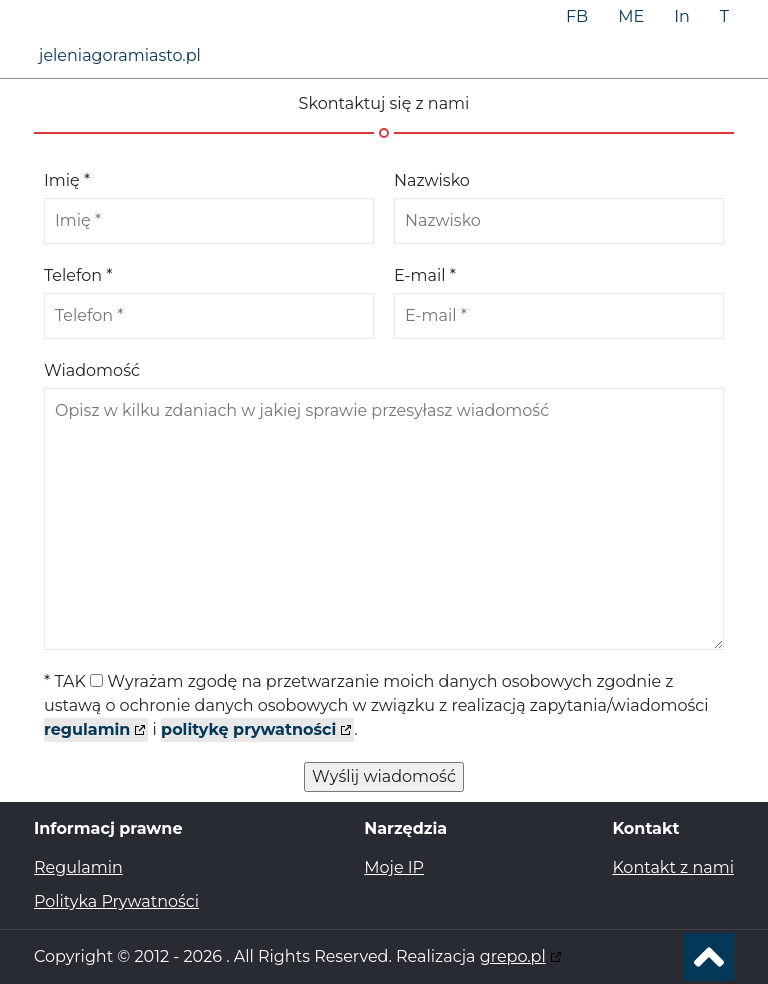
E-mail (425, 275)
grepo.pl (513, 956)
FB (577, 16)
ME (631, 16)
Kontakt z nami (673, 867)
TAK (376, 705)
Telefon (78, 275)
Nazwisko (432, 180)
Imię (67, 180)
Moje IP (394, 867)
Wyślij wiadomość (384, 776)
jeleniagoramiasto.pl (120, 55)
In (682, 16)
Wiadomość (92, 370)
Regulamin (78, 867)
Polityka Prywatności (116, 901)
